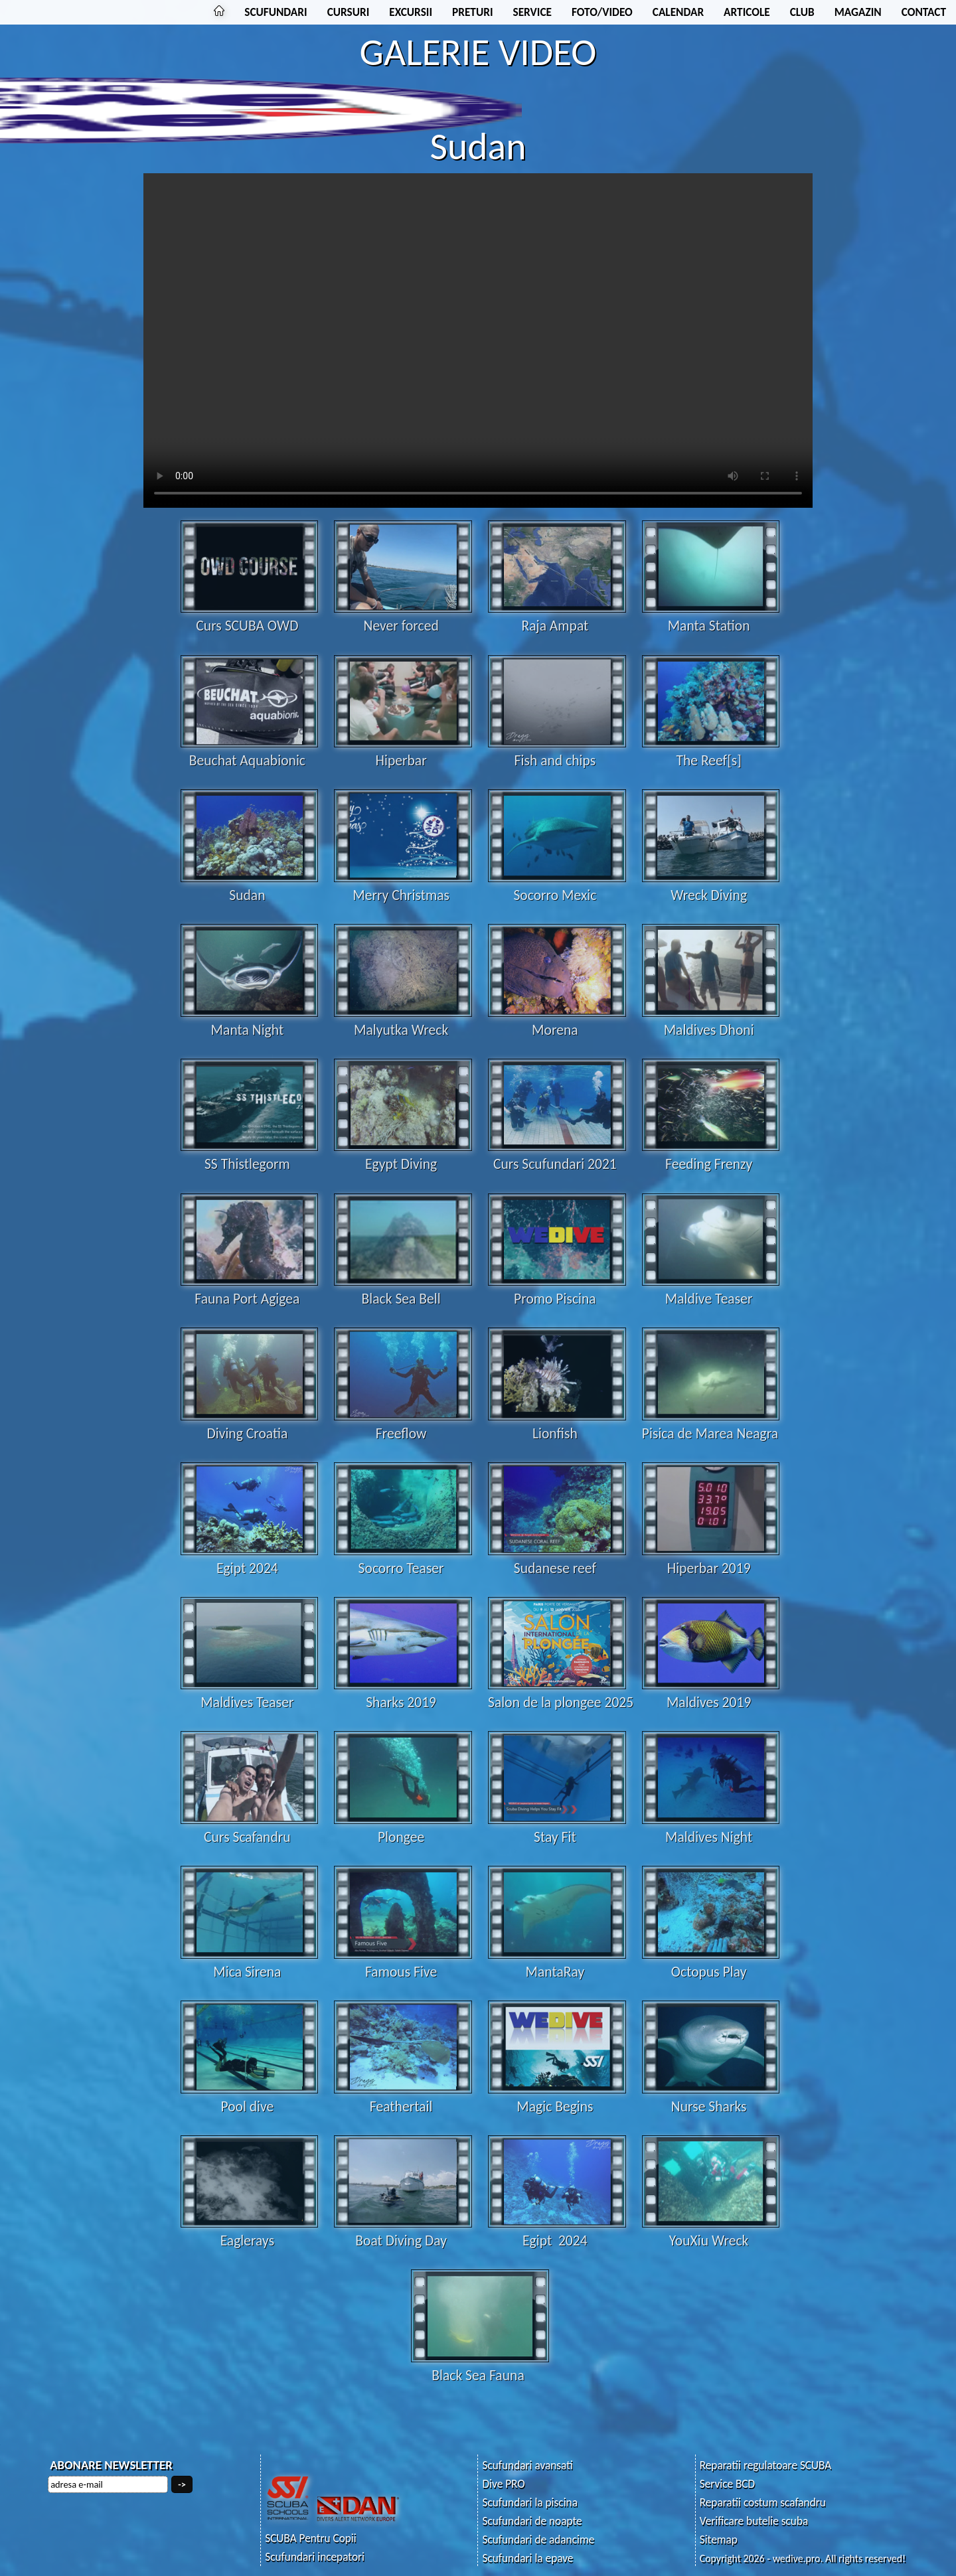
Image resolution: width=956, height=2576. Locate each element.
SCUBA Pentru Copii (311, 2538)
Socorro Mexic (557, 886)
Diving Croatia (250, 1424)
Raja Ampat (557, 617)
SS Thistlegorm (250, 1155)
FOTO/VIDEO (602, 12)
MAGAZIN (858, 12)
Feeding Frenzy (711, 1155)
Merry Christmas (403, 886)
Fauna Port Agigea (250, 1290)
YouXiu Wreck (711, 2231)
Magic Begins (557, 2097)
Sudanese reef (557, 1559)
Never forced (403, 617)
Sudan (250, 886)
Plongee (403, 1828)
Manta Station (711, 617)
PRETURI (472, 12)
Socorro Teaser (403, 1559)
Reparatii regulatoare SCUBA (766, 2465)
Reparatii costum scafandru (763, 2503)
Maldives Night (711, 1828)
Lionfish (557, 1424)
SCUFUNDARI (275, 12)
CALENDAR (678, 12)
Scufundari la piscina (529, 2503)
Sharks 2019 (403, 1693)
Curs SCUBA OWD (250, 617)
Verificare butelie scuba (754, 2521)
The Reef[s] (711, 751)
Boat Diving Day (403, 2231)
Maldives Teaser (250, 1693)
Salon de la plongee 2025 (560, 1693)
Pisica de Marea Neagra (711, 1424)
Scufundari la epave (527, 2558)
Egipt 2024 (250, 1559)
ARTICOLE (747, 12)
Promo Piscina (557, 1290)
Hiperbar (403, 751)
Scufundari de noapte (532, 2521)
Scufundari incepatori (314, 2557)
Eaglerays (250, 2231)
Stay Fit (557, 1828)
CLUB (802, 12)
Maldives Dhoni (711, 1021)
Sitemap (719, 2540)
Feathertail (403, 2097)
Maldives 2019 (711, 1693)
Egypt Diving (403, 1155)
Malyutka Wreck (403, 1021)
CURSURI (348, 12)
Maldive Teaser (711, 1290)
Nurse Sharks (711, 2097)
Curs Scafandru (250, 1828)
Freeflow (403, 1424)
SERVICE (532, 12)
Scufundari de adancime (538, 2540)
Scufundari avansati (527, 2465)
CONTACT (924, 12)
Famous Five (403, 1963)
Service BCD (727, 2484)
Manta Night (250, 1021)
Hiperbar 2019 (711, 1559)
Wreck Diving (711, 886)
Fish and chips (557, 751)
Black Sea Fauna (480, 2366)
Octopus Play (711, 1963)
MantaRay (557, 1963)
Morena (557, 1021)
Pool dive (250, 2097)
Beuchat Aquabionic (250, 751)
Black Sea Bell (403, 1290)
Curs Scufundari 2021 (557, 1155)
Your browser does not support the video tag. (478, 340)
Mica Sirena (250, 1963)
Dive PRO (503, 2484)
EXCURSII (410, 12)
